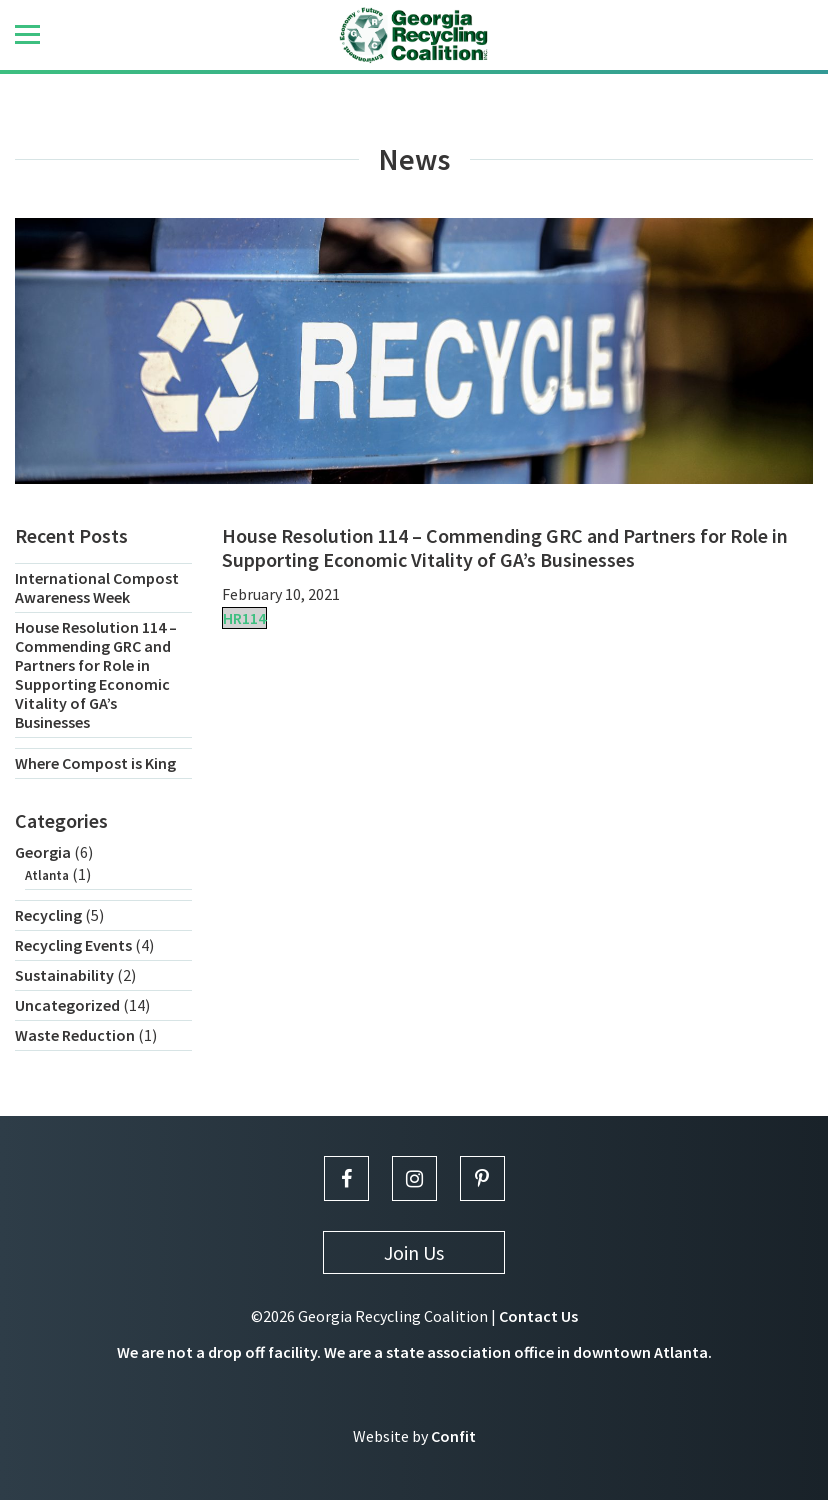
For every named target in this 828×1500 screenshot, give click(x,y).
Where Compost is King (95, 763)
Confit (453, 1436)
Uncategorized (67, 1005)
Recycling (48, 915)
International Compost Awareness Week (97, 587)
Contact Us (538, 1316)
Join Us (414, 1252)
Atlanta (47, 875)
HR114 (244, 618)
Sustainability (64, 975)
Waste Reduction (75, 1035)
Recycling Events (73, 945)
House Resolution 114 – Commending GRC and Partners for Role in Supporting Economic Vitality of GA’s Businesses (96, 674)
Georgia (43, 852)
